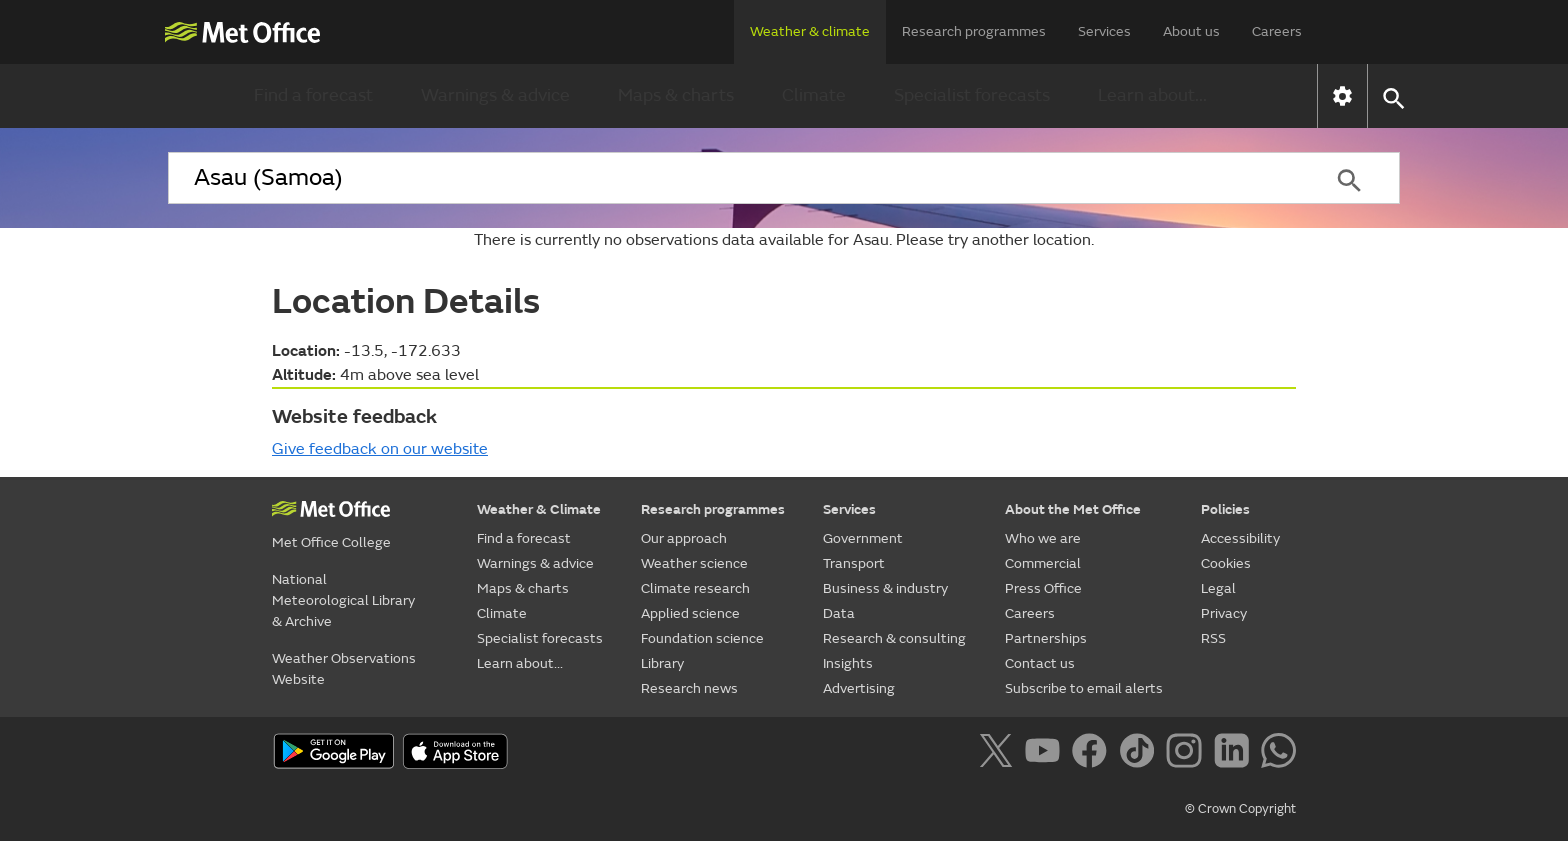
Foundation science (702, 638)
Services (1104, 31)
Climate (814, 95)
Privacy (1224, 613)
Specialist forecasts (972, 95)
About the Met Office (1073, 509)
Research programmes (974, 31)
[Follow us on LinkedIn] (1235, 754)
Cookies (1226, 563)
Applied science (690, 613)
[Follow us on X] (999, 754)
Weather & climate (810, 31)
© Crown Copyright (1240, 809)
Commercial (1043, 563)
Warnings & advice (495, 95)
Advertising (859, 688)
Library (662, 663)
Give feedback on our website (380, 449)
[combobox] (733, 178)
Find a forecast (313, 95)
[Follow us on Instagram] (1187, 754)
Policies (1225, 509)
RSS (1213, 638)
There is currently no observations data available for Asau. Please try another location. (784, 240)
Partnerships (1046, 638)
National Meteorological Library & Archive (343, 600)
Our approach (684, 538)
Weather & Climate (539, 509)
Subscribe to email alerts (1084, 688)
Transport (854, 563)
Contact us (1040, 663)
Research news (689, 688)
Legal (1218, 588)
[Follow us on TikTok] (1140, 754)
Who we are (1043, 538)
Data (839, 613)
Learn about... (1152, 95)
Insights (848, 663)
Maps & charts (676, 95)
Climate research (695, 588)
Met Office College (331, 542)
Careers (1277, 31)
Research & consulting (894, 638)
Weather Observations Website (344, 669)
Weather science (694, 563)
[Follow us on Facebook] (1093, 754)
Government (863, 538)
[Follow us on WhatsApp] (1278, 754)
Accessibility (1240, 538)
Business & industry (885, 588)
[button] (1392, 96)
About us (1191, 31)
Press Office (1043, 588)
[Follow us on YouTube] (1046, 754)
